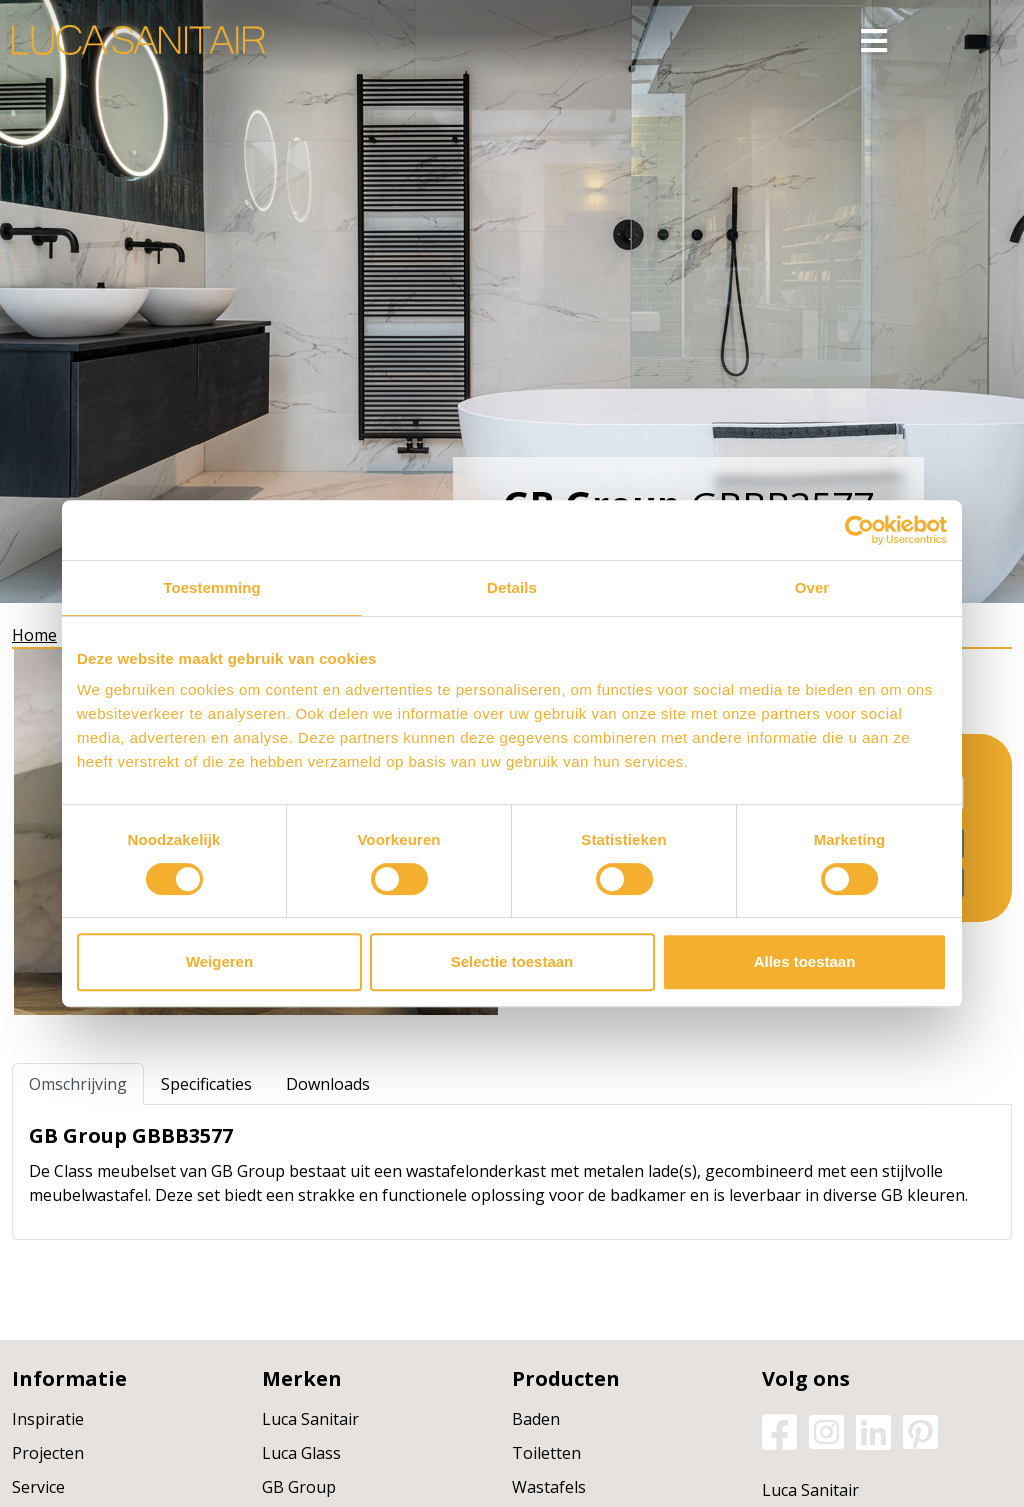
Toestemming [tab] (212, 587)
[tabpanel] (512, 1172)
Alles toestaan (805, 961)
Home (34, 635)
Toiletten (546, 1453)
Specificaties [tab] (206, 1084)
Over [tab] (812, 587)
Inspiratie (48, 1419)
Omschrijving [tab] (78, 1084)
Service (38, 1487)
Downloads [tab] (328, 1084)
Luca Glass (301, 1453)
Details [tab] (512, 587)
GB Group (299, 1487)
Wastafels (549, 1487)
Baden (536, 1419)
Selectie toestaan (512, 961)
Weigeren (219, 961)
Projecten (48, 1453)
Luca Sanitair (310, 1419)
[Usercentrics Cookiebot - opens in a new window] (859, 530)
